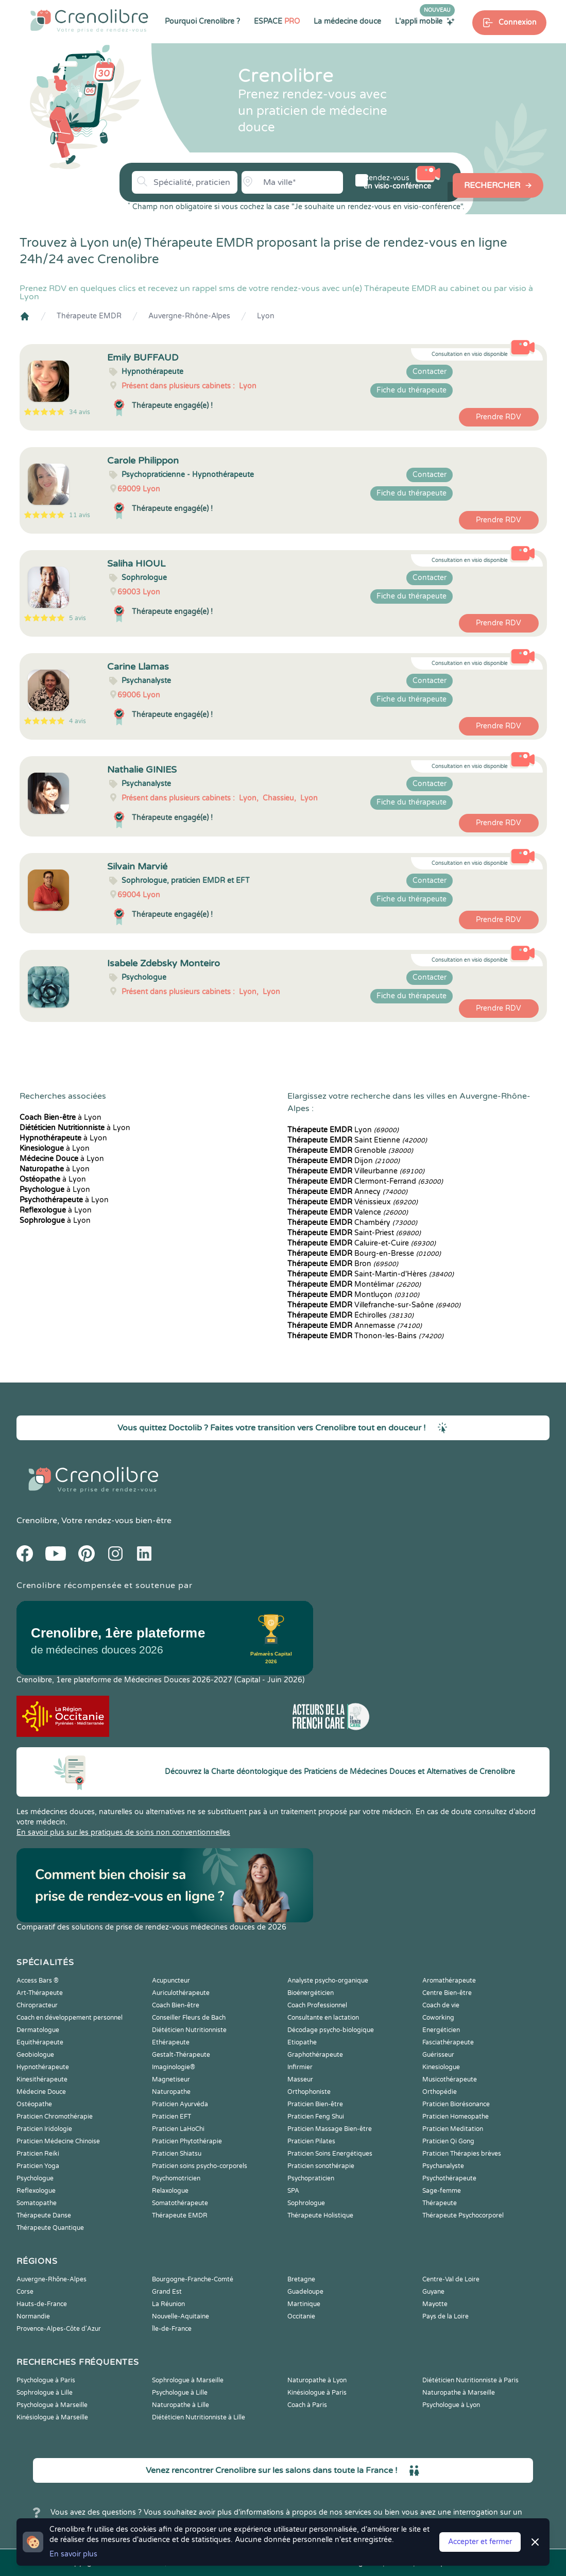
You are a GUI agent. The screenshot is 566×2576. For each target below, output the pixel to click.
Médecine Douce (41, 2091)
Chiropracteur (37, 2005)
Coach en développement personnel (69, 2017)
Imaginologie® (173, 2067)
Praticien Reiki (37, 2153)
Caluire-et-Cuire (361, 1243)
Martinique (303, 2304)
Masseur (300, 2079)
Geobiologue (35, 2054)
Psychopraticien (310, 2178)
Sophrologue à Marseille (188, 2380)
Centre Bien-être (447, 1993)
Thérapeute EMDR (89, 316)
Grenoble (350, 1150)
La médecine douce (347, 21)
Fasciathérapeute (448, 2042)
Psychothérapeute (449, 2178)
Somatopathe (36, 2203)
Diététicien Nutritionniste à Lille (198, 2417)
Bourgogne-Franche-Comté (192, 2279)
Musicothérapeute (449, 2079)
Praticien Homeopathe (455, 2116)
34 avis (79, 412)
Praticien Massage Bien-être (329, 2129)
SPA (293, 2190)
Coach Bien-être (175, 2005)
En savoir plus (73, 2554)
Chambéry (352, 1222)
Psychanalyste (443, 2166)
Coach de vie (440, 2005)
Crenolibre (36, 1520)
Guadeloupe (305, 2291)
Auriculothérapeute (181, 1993)
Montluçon (353, 1294)
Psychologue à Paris (45, 2380)
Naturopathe (171, 2091)
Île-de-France (172, 2328)
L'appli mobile (425, 21)
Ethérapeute (171, 2042)
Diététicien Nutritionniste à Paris (470, 2380)
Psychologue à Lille (180, 2392)
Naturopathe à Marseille (458, 2392)
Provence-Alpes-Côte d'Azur (58, 2328)
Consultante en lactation (323, 2017)
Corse (24, 2291)
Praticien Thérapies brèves (461, 2153)
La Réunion (168, 2304)
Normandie (33, 2316)
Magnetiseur (171, 2079)
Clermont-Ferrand (365, 1181)
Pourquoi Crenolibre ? (202, 21)
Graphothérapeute (315, 2054)
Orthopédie (439, 2091)
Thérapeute (439, 2203)
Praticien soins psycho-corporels (199, 2166)
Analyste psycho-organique (327, 1980)
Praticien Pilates (311, 2141)
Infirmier (300, 2067)
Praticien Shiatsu (176, 2153)
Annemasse (354, 1325)
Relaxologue (170, 2190)
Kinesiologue (441, 2067)
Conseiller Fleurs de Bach (189, 2017)
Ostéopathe (34, 2104)
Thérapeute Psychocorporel (463, 2215)
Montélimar (354, 1284)
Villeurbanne (355, 1171)
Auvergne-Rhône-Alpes (189, 316)
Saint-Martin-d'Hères (370, 1274)
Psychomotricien (176, 2178)
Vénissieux (352, 1202)
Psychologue (35, 2178)
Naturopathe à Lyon (317, 2380)
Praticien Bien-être (315, 2104)
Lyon (266, 316)
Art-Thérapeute (39, 1993)
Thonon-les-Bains (365, 1336)
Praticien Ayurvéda (180, 2104)
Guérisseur (438, 2054)
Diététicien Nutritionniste (189, 2030)
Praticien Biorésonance (456, 2104)
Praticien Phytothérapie (187, 2141)
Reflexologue (36, 2190)
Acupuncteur (171, 1980)
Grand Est (167, 2291)
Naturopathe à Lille (180, 2405)
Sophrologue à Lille (44, 2392)
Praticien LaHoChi (178, 2129)
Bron (342, 1263)
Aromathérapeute (449, 1980)
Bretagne (301, 2279)
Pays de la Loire (445, 2316)
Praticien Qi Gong (448, 2141)
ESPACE (277, 21)
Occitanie (301, 2316)
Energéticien (441, 2030)
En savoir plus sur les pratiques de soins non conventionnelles (123, 1832)
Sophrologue (306, 2203)
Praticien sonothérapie (320, 2166)
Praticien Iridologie (44, 2129)
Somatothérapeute (180, 2203)
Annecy (347, 1191)
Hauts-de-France (41, 2304)
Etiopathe (302, 2042)
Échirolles (350, 1315)
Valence (347, 1212)
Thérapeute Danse (43, 2215)
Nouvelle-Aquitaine (180, 2316)
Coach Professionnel (317, 2005)
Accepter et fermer (480, 2541)
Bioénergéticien (310, 1993)
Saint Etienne (357, 1140)
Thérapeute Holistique (320, 2215)
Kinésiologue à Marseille (52, 2417)
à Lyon (60, 1117)
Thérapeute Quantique (50, 2227)
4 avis (77, 721)
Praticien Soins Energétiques (329, 2153)
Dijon (343, 1160)
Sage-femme (441, 2190)
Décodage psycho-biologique (330, 2030)
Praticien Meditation (452, 2129)
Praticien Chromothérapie (54, 2116)
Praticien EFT (171, 2116)
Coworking (438, 2017)
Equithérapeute (39, 2042)
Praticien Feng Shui (315, 2116)
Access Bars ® (37, 1980)
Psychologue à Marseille (52, 2405)
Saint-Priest (354, 1233)
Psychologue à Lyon (451, 2405)
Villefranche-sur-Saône (373, 1305)
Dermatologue (37, 2030)
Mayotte (435, 2304)
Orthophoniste (309, 2091)
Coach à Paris (307, 2405)
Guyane (433, 2291)
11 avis (79, 515)
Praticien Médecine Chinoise (58, 2141)
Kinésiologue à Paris (317, 2392)
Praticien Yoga (37, 2166)
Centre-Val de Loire (450, 2279)
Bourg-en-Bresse (364, 1253)
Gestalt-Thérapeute (181, 2054)
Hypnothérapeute (42, 2067)
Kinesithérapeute (41, 2079)
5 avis (77, 618)
